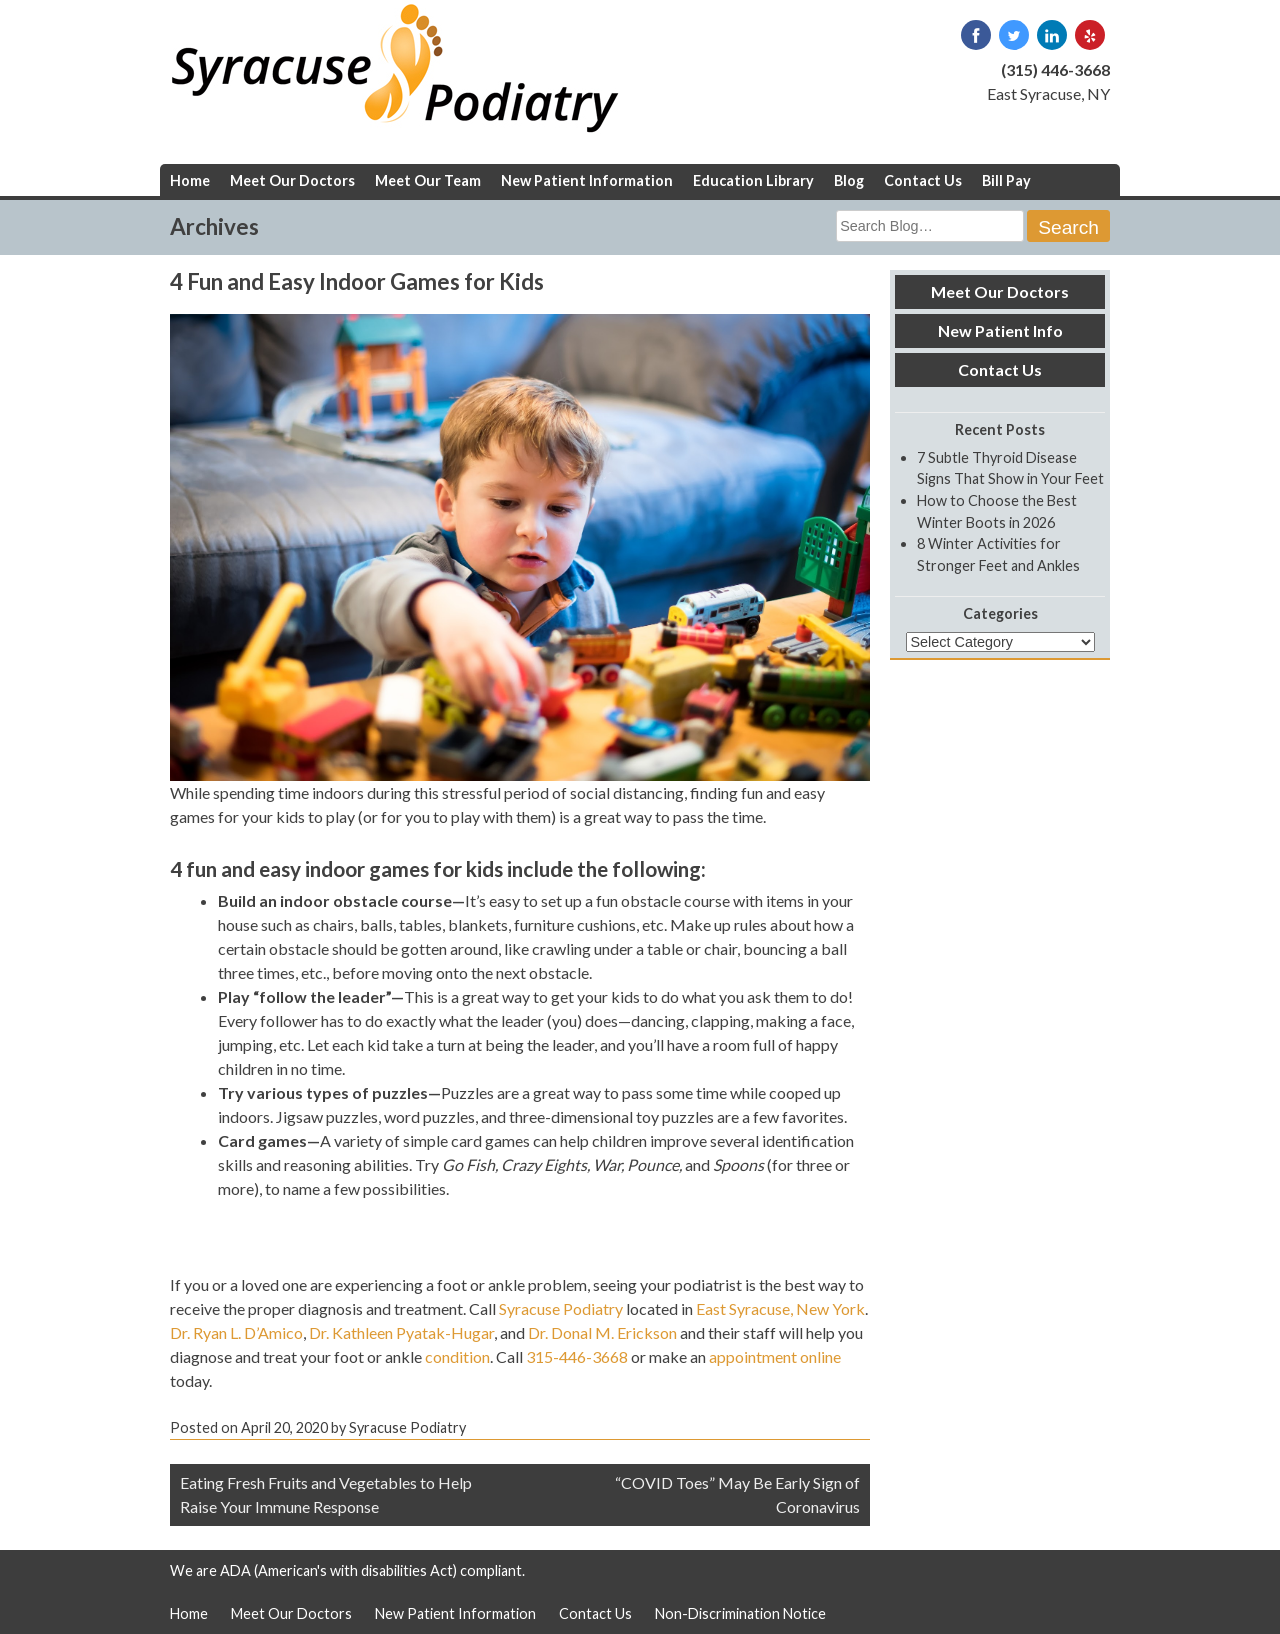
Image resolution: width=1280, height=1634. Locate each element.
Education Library (753, 180)
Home (190, 180)
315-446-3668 (577, 1356)
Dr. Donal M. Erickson (602, 1332)
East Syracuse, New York (780, 1308)
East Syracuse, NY (1048, 93)
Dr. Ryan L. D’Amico (236, 1332)
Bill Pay (1006, 180)
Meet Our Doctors (292, 180)
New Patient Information (587, 180)
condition (457, 1356)
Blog (849, 180)
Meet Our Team (428, 180)
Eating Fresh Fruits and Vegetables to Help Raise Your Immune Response (326, 1494)
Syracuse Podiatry (561, 1308)
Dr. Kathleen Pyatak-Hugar (401, 1332)
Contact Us (923, 180)
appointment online (775, 1356)
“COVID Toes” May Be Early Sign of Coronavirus (737, 1494)
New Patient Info (1000, 330)
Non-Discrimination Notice (740, 1613)
